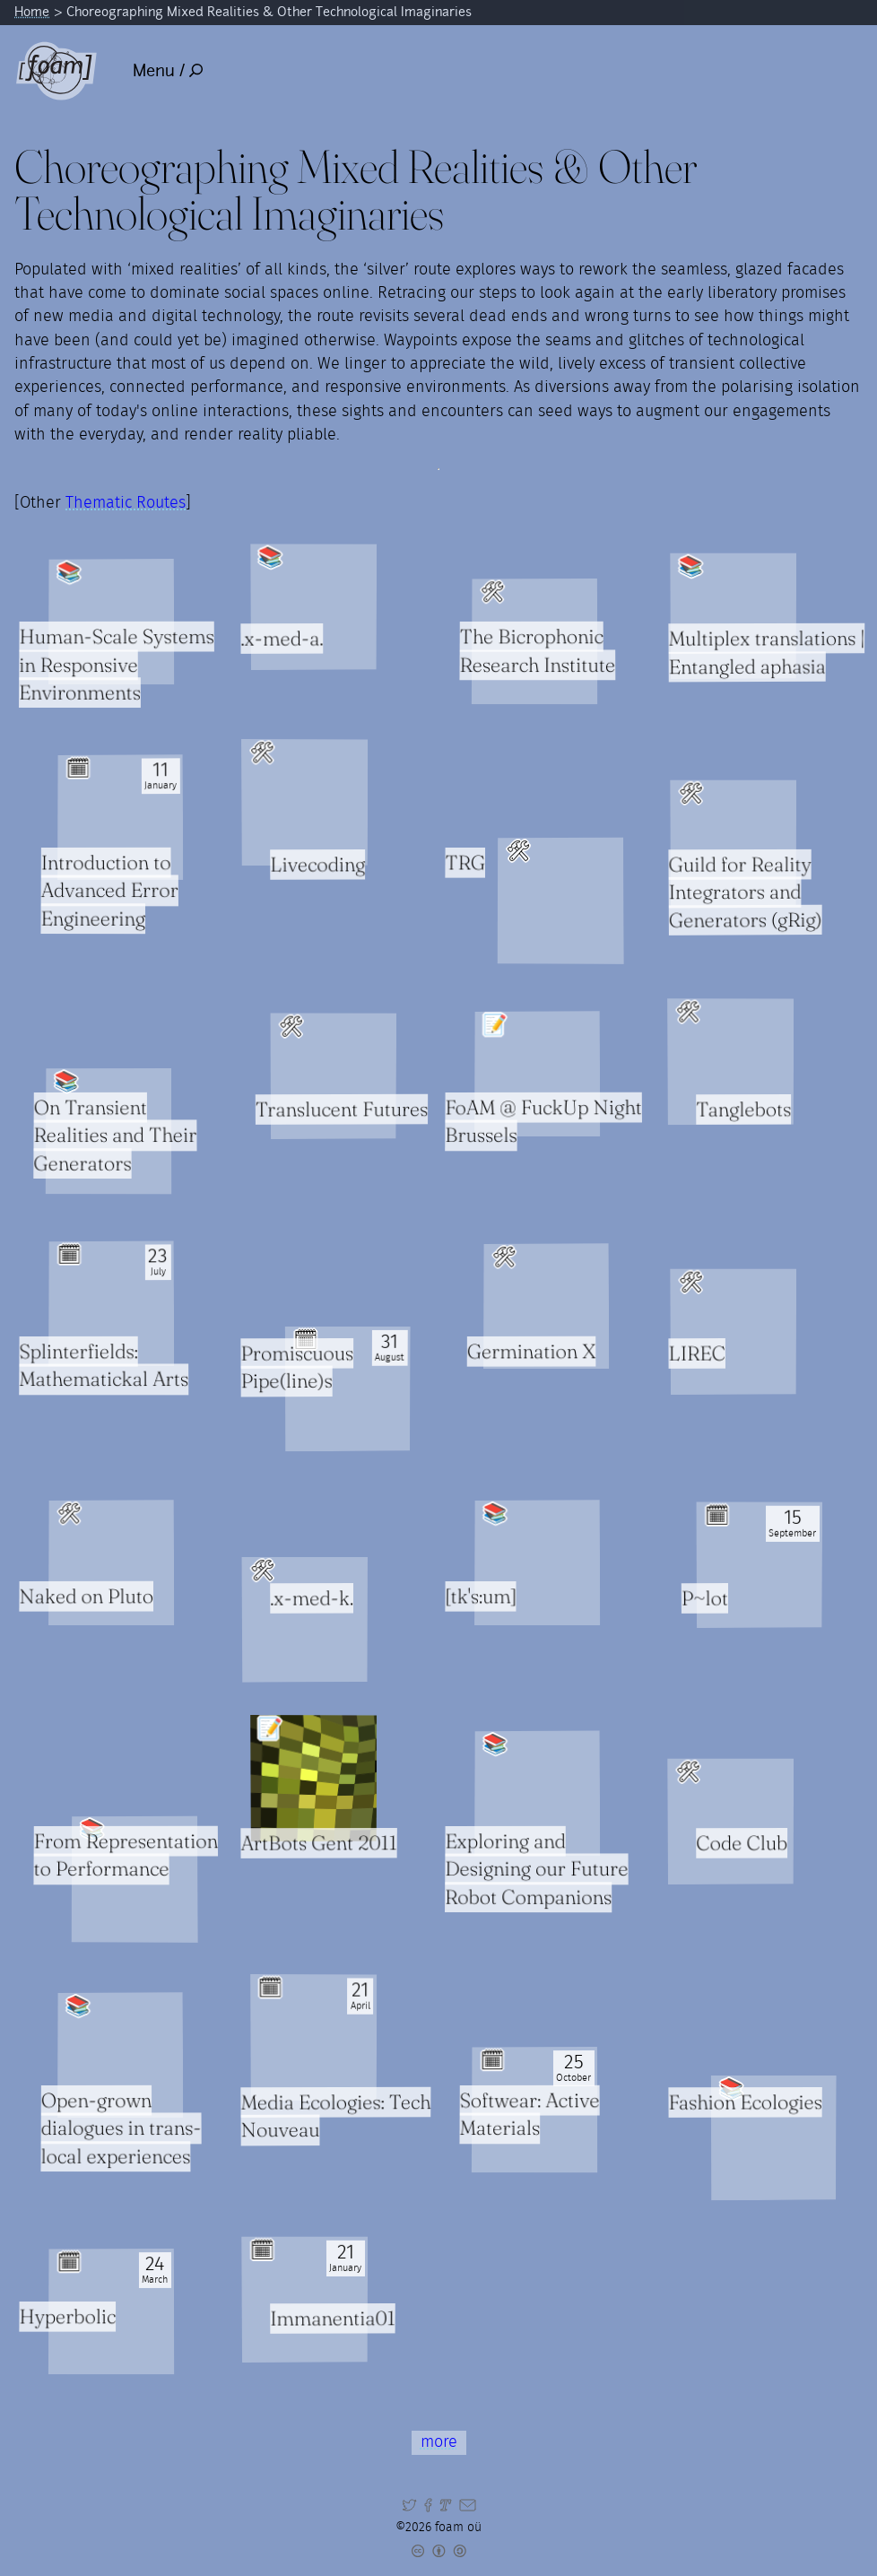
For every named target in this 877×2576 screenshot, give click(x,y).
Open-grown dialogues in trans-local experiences (120, 2128)
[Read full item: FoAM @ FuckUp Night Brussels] (538, 1073)
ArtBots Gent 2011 (318, 1843)
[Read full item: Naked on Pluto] (111, 1563)
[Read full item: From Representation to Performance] (135, 1879)
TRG (466, 862)
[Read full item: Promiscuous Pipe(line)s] (348, 1389)
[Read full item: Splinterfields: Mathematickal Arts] (112, 1304)
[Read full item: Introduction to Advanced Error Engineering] (120, 817)
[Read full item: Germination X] (546, 1307)
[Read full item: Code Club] (730, 1821)
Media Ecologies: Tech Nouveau (335, 2116)
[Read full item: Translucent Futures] (333, 1075)
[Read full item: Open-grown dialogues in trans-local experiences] (120, 2055)
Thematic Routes (125, 503)
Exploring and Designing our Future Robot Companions (537, 1869)
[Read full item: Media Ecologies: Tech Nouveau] (312, 2037)
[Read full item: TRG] (561, 901)
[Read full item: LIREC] (734, 1332)
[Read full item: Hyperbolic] (111, 2311)
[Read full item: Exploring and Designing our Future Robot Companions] (538, 1793)
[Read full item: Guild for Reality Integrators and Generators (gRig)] (734, 843)
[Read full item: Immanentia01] (304, 2300)
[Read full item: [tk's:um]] (538, 1563)
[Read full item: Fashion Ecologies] (774, 2138)
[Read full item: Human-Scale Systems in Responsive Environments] (111, 621)
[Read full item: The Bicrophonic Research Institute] (534, 641)
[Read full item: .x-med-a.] (313, 607)
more (439, 2443)
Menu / (168, 70)
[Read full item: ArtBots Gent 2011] (312, 1778)
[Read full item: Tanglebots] (730, 1061)
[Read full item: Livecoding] (304, 802)
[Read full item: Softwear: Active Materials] (534, 2109)
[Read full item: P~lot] (760, 1565)
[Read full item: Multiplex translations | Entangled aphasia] (734, 615)
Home (31, 12)
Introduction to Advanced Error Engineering (109, 890)
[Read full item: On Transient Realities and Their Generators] (109, 1131)
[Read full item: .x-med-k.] (304, 1620)
